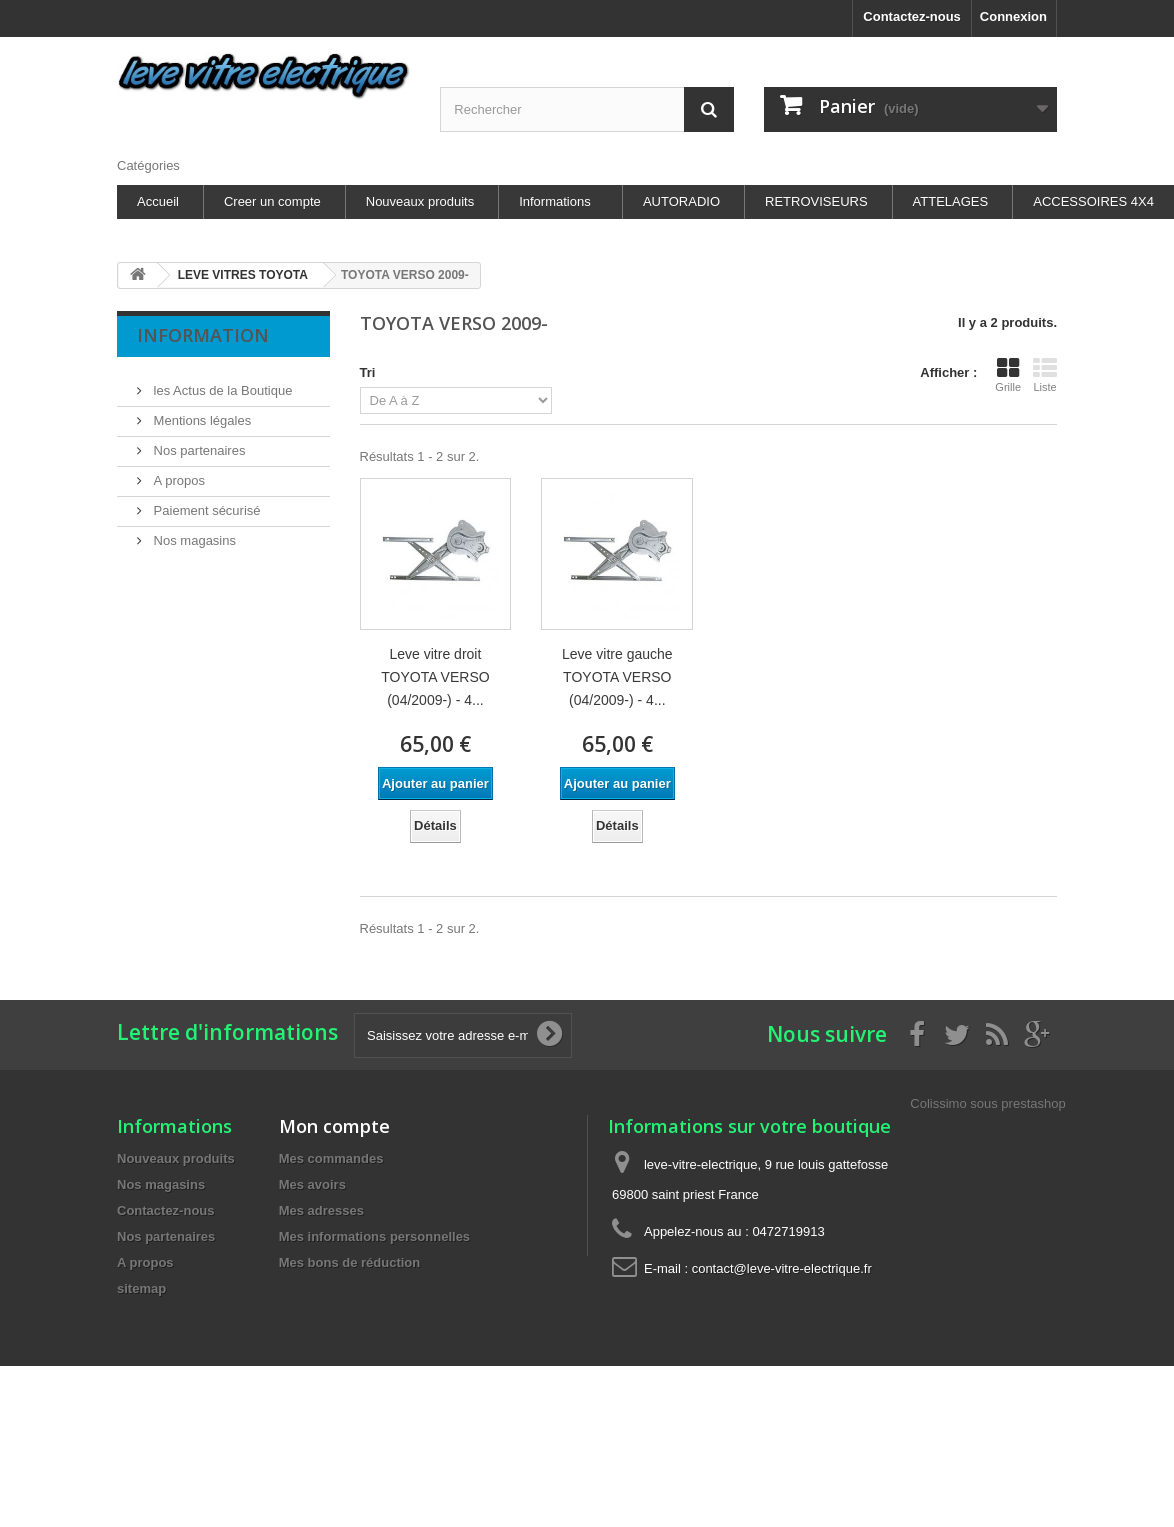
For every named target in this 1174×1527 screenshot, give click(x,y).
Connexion (1013, 16)
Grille (1008, 375)
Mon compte (334, 1126)
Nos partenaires (197, 442)
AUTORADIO (681, 201)
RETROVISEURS (816, 201)
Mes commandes (331, 1158)
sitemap (141, 1288)
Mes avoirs (312, 1184)
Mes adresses (321, 1210)
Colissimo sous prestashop (987, 1103)
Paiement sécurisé (205, 502)
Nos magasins (193, 532)
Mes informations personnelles (374, 1236)
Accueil (158, 201)
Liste (1045, 375)
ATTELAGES (951, 201)
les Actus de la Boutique (221, 382)
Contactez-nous (912, 16)
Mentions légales (200, 412)
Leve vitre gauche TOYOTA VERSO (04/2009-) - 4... (617, 677)
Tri (368, 372)
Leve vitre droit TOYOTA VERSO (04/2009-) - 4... (435, 677)
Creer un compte (272, 201)
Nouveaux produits (420, 201)
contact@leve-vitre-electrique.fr (782, 1268)
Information (203, 335)
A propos (177, 472)
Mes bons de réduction (350, 1262)
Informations (555, 201)
